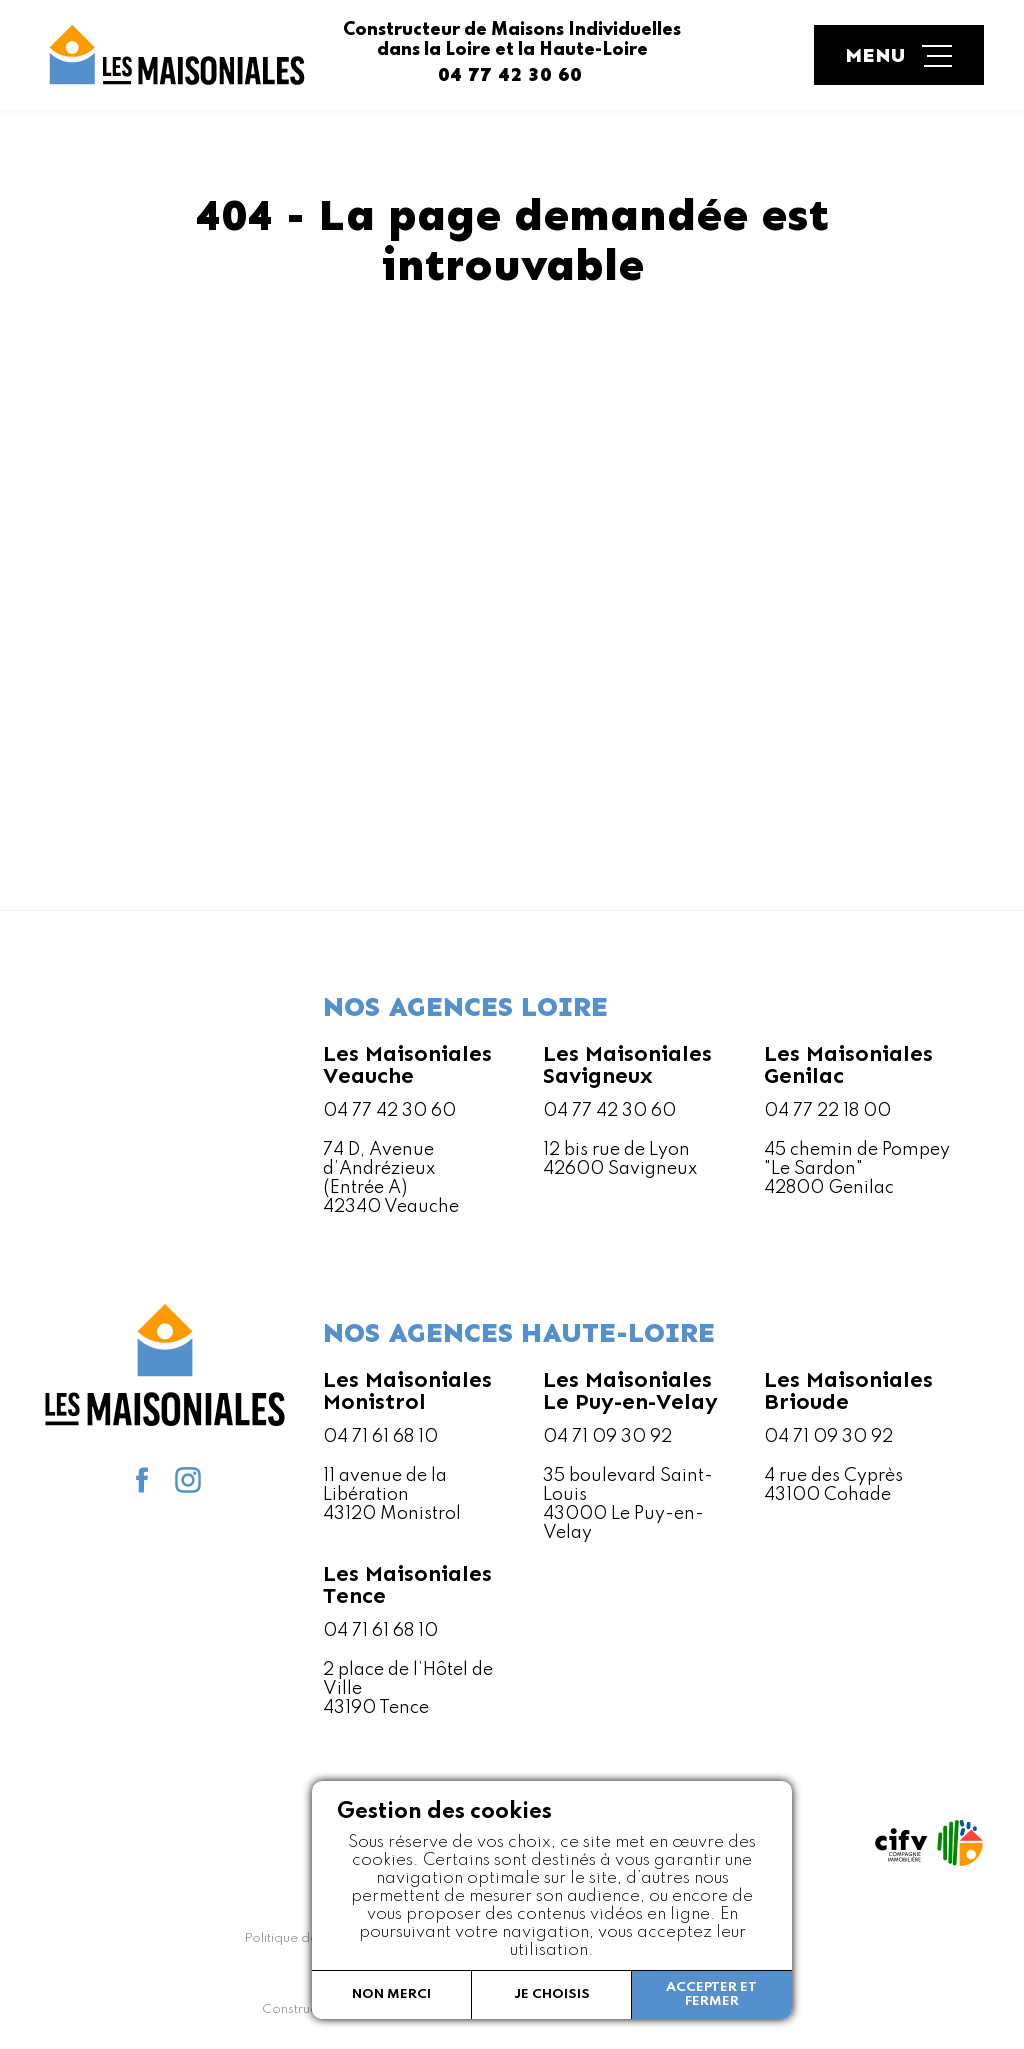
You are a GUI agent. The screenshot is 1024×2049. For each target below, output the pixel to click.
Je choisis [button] (552, 1994)
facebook (142, 1480)
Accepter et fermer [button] (711, 1994)
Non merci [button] (391, 1994)
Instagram (188, 1480)
